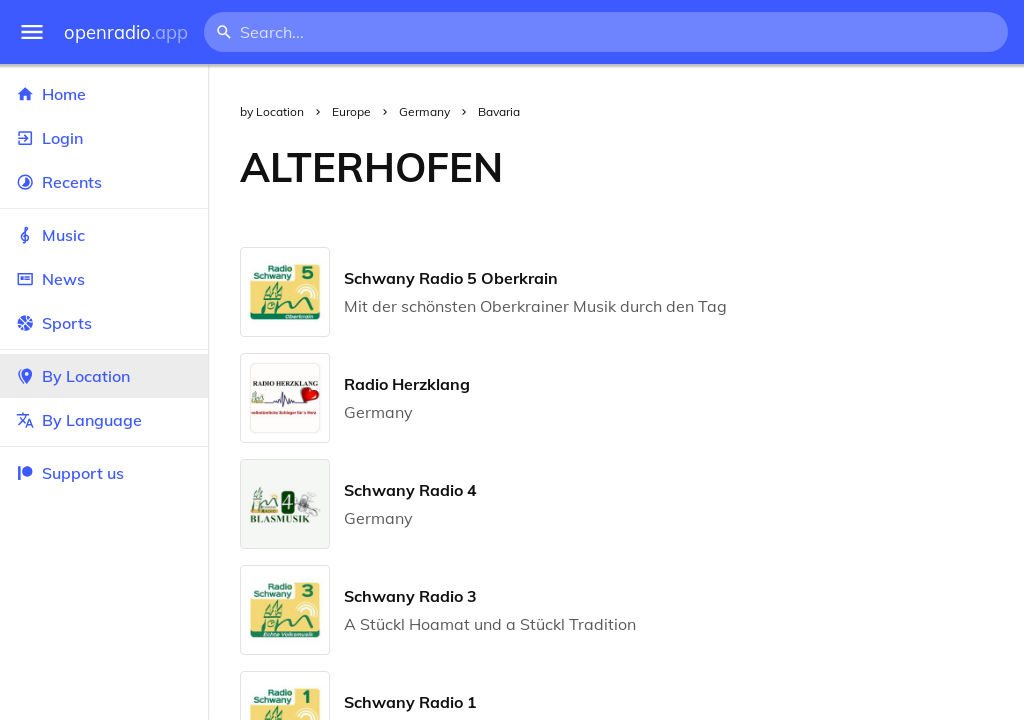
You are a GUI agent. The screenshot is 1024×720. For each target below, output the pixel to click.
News (104, 279)
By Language (104, 420)
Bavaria (499, 111)
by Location (272, 111)
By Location (104, 376)
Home (104, 94)
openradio (126, 32)
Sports (104, 323)
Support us (70, 473)
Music (104, 235)
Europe (351, 111)
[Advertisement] (779, 167)
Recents (104, 182)
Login (104, 138)
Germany (424, 111)
